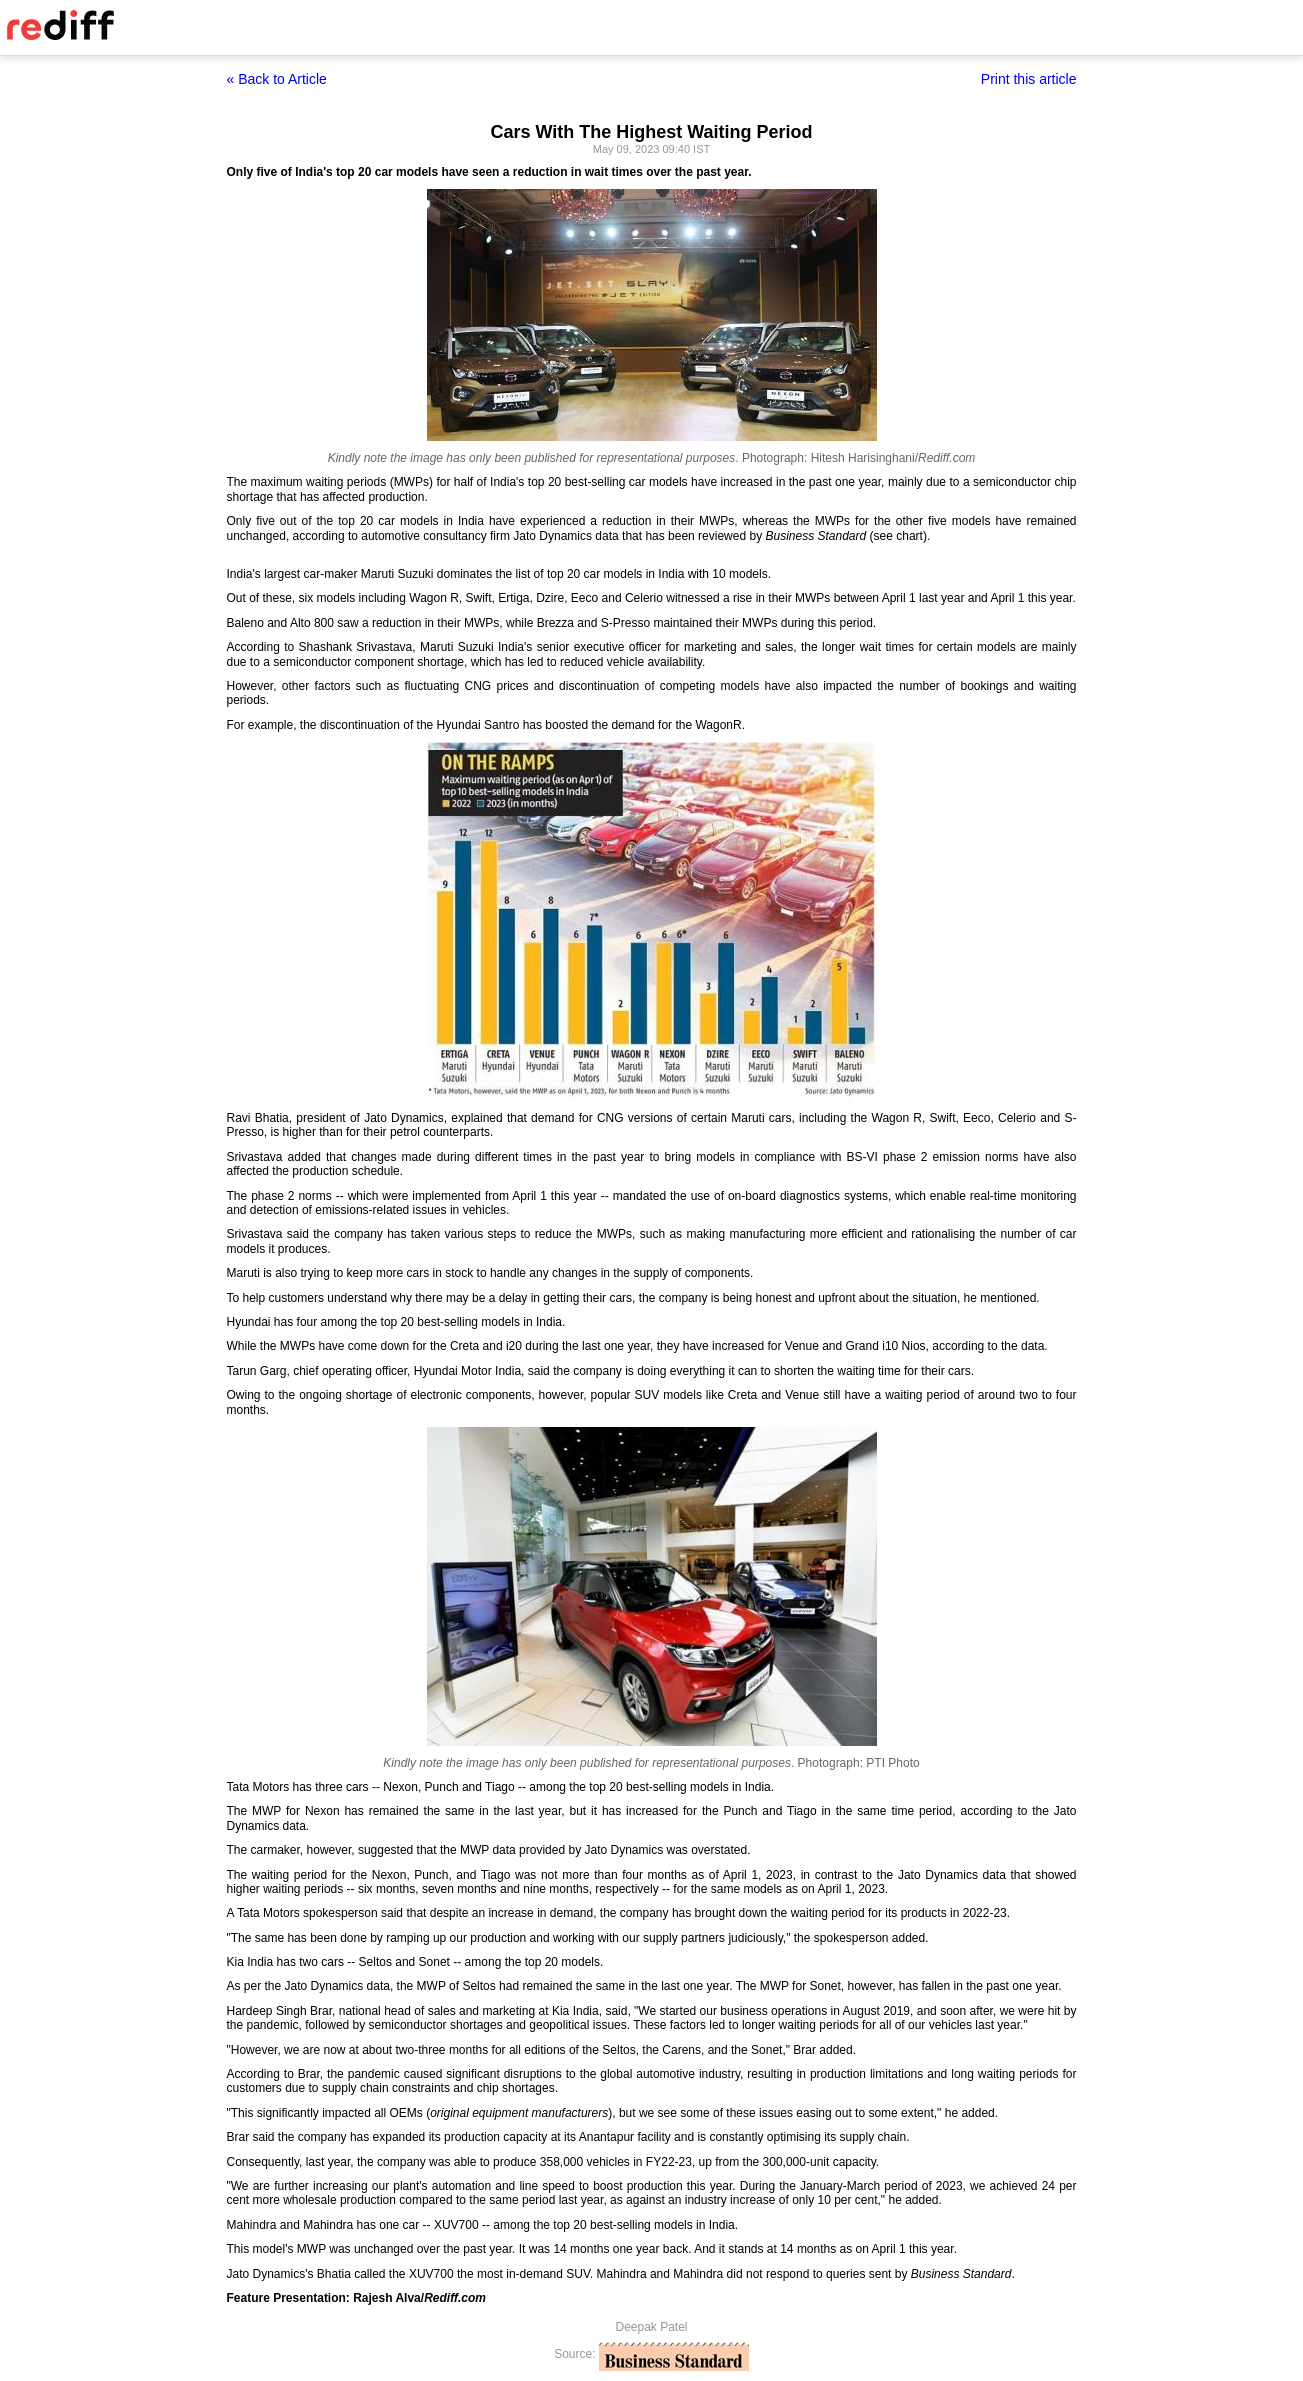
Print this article (1029, 79)
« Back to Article (277, 79)
